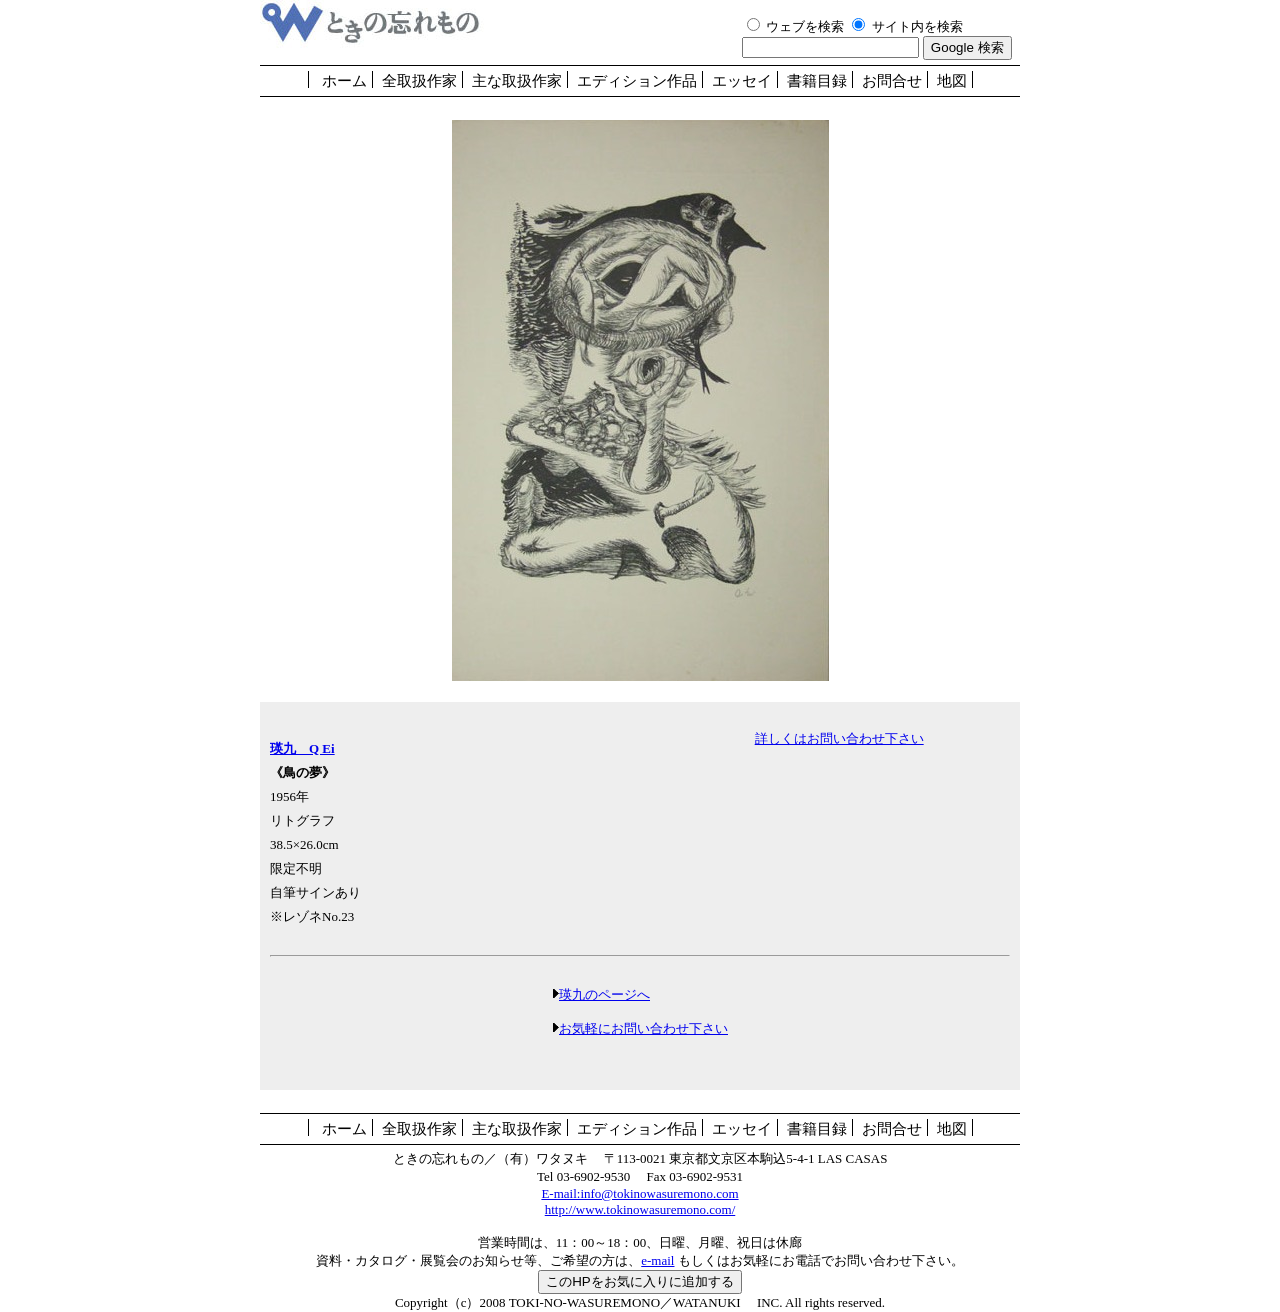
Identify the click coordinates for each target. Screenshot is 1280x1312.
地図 (952, 81)
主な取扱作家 (517, 81)
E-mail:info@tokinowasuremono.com (639, 1193)
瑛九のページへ (604, 994)
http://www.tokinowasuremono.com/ (640, 1209)
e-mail (657, 1260)
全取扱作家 (419, 81)
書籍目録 (817, 81)
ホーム (344, 81)
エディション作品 (637, 81)
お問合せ (892, 81)
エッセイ (742, 81)
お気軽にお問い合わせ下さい (643, 1028)
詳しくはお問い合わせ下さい (839, 738)
